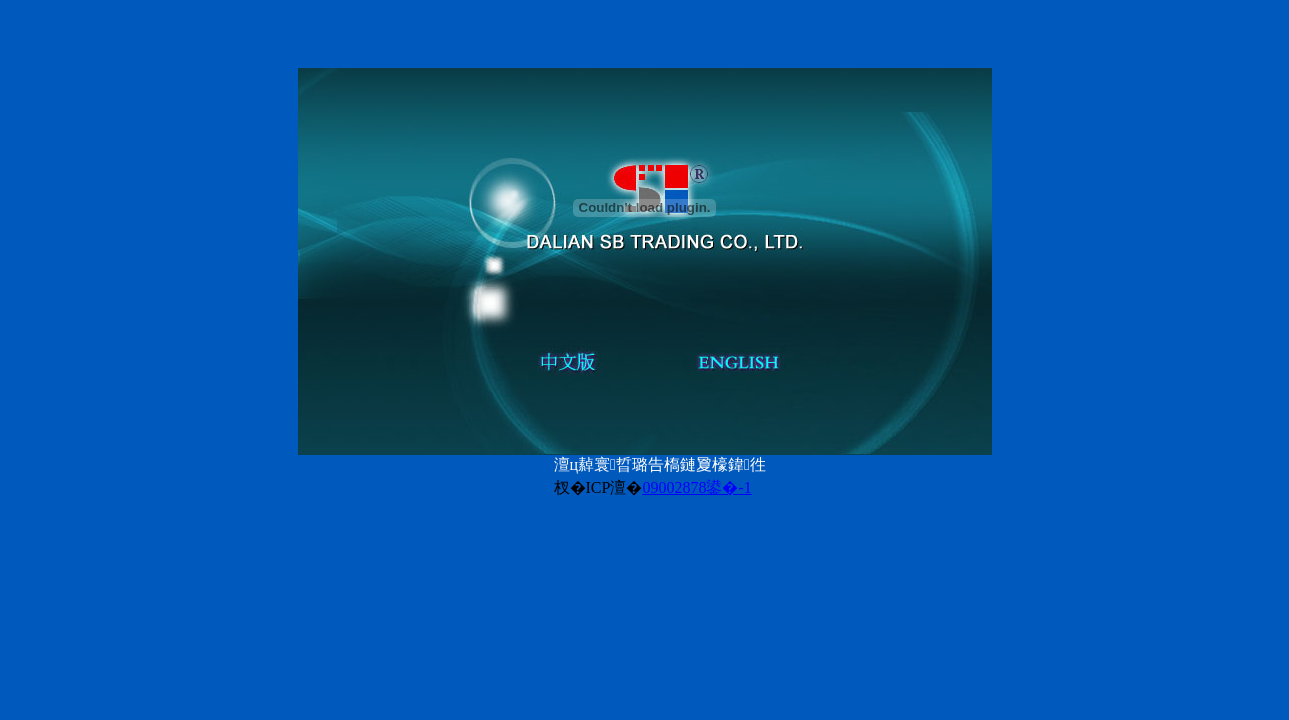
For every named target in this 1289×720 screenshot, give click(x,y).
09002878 (674, 487)
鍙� (728, 487)
